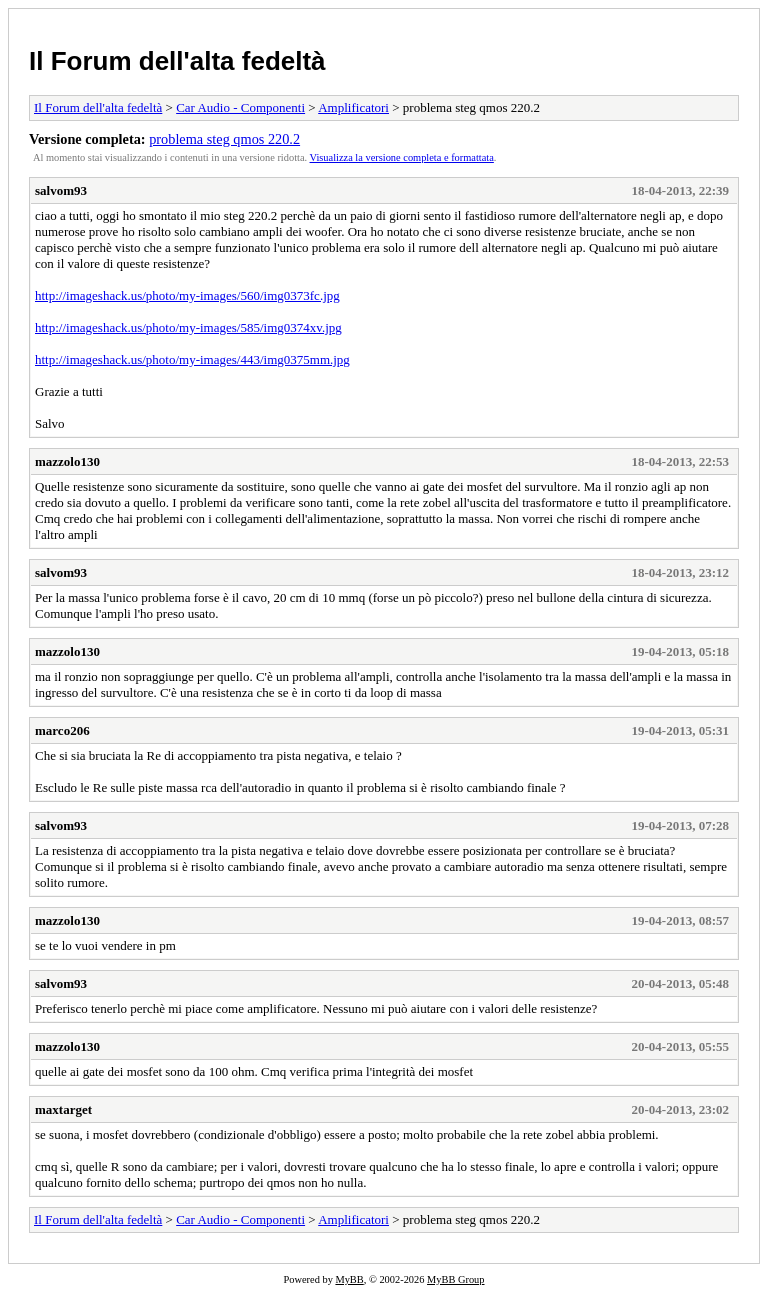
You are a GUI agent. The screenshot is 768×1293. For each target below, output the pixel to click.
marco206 (62, 730)
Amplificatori (353, 107)
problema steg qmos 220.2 (224, 139)
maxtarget (63, 1109)
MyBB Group (455, 1279)
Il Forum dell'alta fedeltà (177, 61)
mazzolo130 (67, 461)
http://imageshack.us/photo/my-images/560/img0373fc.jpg (187, 295)
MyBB (349, 1279)
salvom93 (61, 190)
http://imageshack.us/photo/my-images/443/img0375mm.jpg (192, 359)
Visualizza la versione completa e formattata (402, 157)
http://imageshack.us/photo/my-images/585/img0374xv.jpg (188, 327)
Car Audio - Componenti (240, 107)
